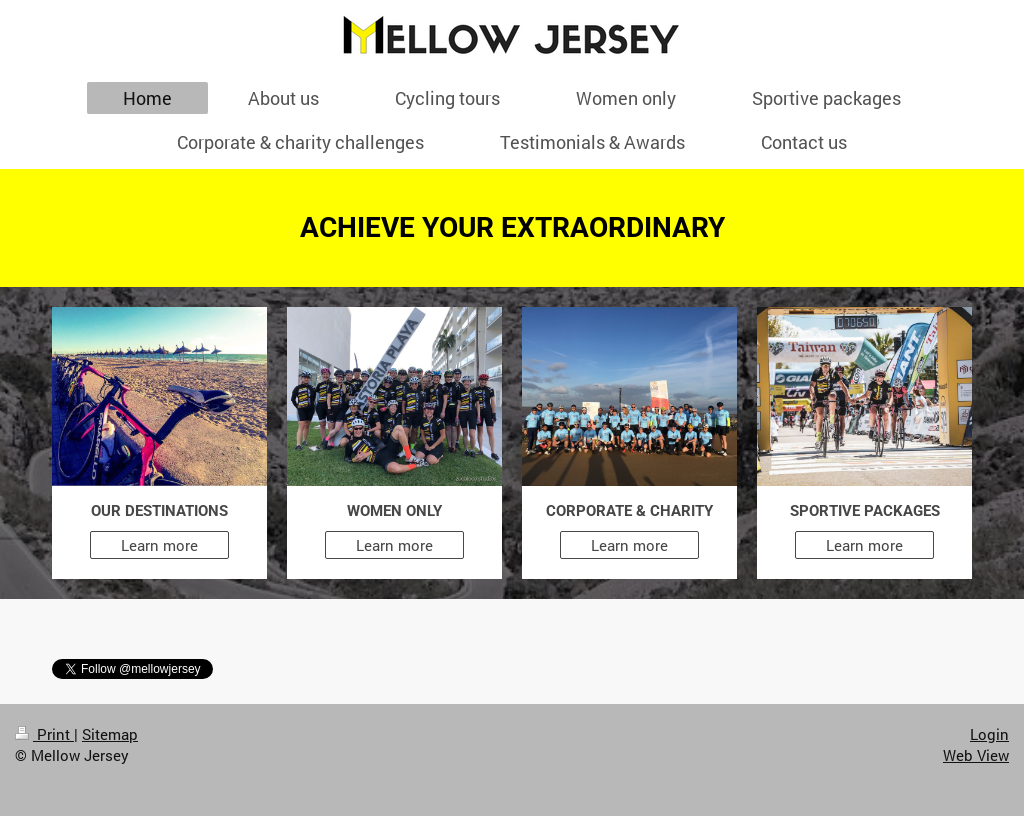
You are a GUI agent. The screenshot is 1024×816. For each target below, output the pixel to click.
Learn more (159, 545)
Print (44, 734)
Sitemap (110, 734)
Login (989, 734)
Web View (976, 755)
